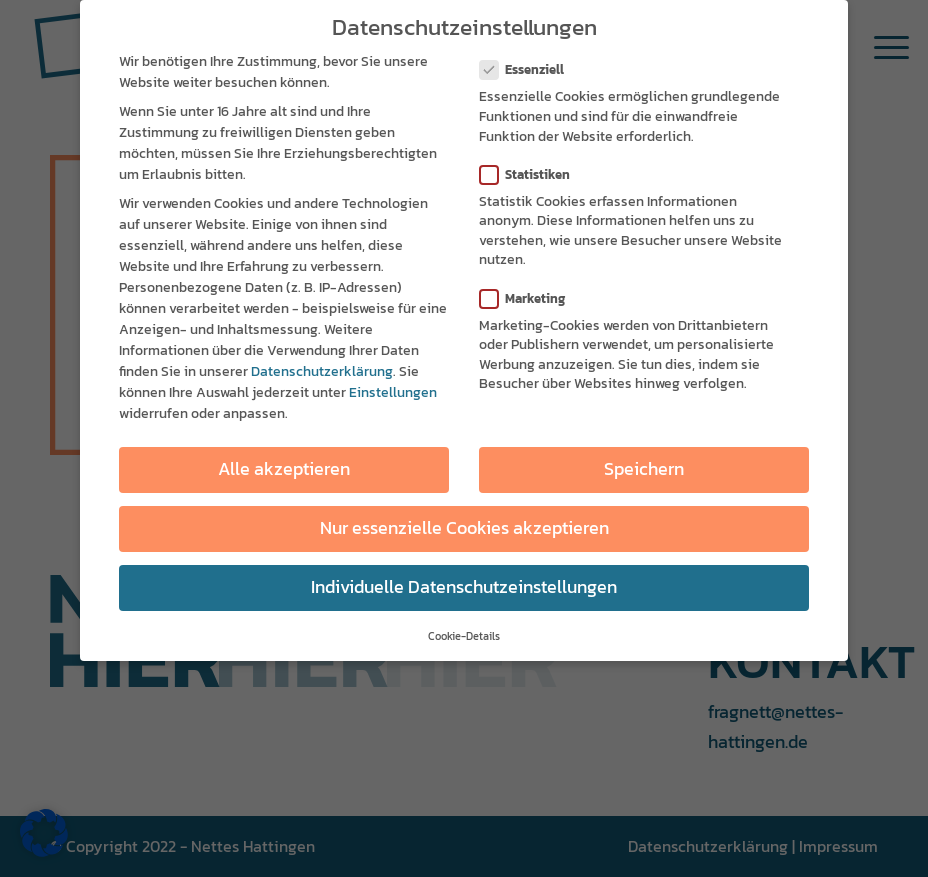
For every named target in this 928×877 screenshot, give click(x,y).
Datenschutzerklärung (322, 370)
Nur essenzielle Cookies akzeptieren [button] (464, 527)
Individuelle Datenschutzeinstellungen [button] (464, 586)
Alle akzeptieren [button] (284, 467)
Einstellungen (393, 391)
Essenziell (530, 68)
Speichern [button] (644, 467)
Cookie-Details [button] (464, 634)
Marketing (530, 296)
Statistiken (533, 172)
